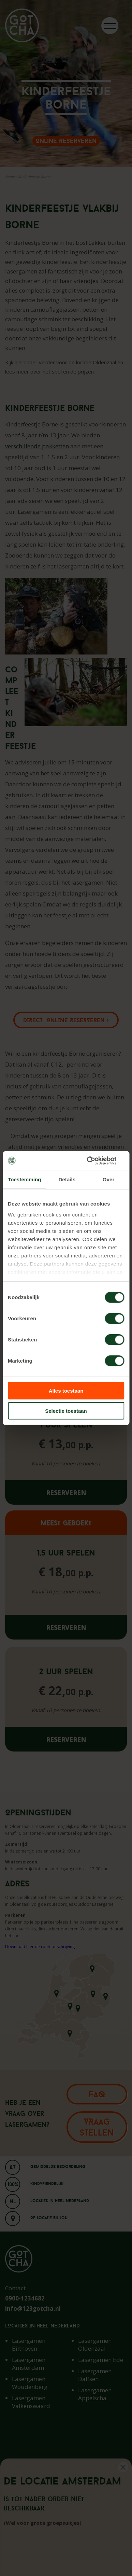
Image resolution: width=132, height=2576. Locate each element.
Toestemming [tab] (24, 1179)
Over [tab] (109, 1179)
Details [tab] (66, 1179)
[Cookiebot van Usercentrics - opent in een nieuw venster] (94, 1160)
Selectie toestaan (66, 1411)
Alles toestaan (66, 1391)
